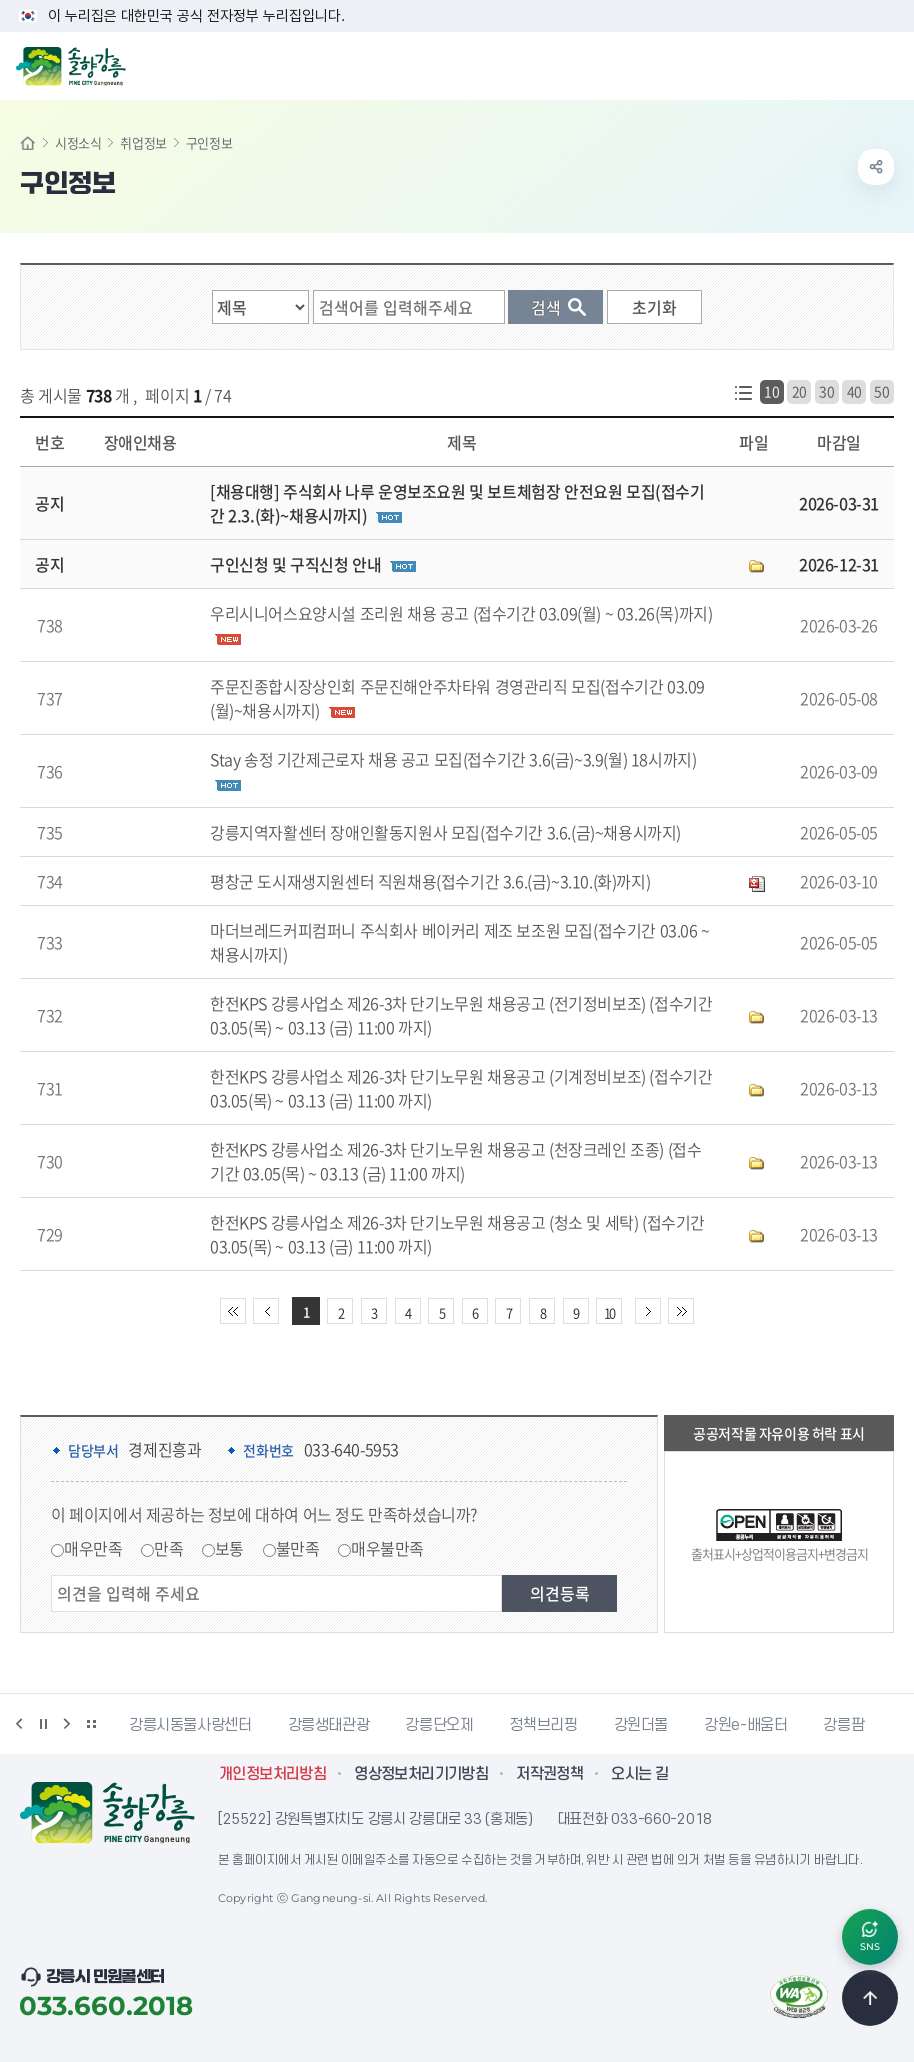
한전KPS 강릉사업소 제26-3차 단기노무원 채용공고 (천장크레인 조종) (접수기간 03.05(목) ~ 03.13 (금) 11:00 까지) (455, 1161)
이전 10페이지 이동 (266, 1311)
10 (771, 391)
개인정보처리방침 (272, 1774)
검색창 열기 (847, 64)
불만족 (298, 1548)
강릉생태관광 (329, 1725)
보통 (229, 1548)
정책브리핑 (543, 1725)
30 (826, 391)
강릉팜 (843, 1725)
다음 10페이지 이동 (648, 1311)
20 (799, 391)
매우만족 (93, 1548)
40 (854, 391)
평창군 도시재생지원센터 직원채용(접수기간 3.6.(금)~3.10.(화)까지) (430, 881)
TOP (870, 1998)
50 (881, 391)
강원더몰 (641, 1725)
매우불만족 (387, 1548)
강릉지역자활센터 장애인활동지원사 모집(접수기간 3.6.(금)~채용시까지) (445, 832)
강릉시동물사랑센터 (190, 1725)
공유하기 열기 (876, 167)
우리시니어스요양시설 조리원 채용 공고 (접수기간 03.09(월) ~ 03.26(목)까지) (461, 613)
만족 (168, 1548)
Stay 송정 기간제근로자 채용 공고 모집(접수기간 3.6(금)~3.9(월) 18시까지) (453, 759)
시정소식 (78, 142)
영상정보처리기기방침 (421, 1774)
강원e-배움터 (745, 1725)
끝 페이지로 (681, 1311)
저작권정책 (549, 1774)
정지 (43, 1724)
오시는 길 (639, 1774)
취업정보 (143, 142)
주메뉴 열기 (888, 64)
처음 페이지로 (233, 1311)
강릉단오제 (439, 1725)
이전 (19, 1724)
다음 (67, 1724)
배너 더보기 (91, 1724)
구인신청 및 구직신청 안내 (295, 564)
